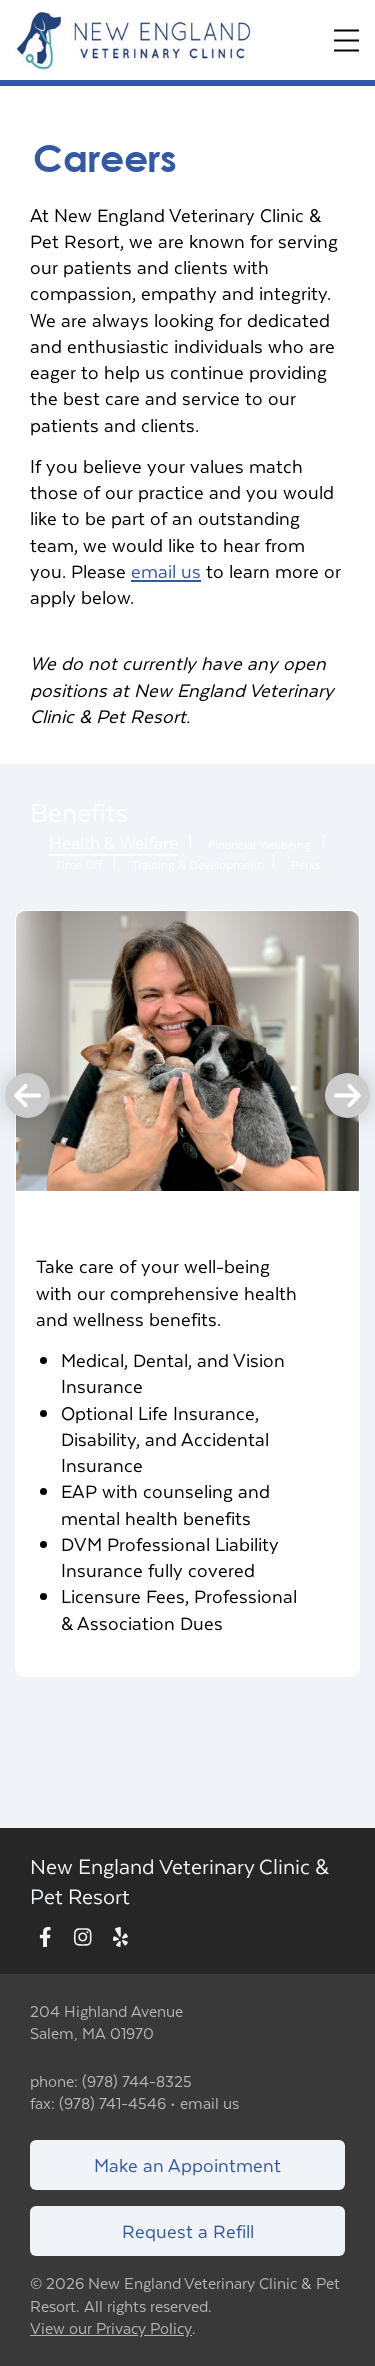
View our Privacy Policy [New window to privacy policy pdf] (111, 2328)
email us (166, 570)
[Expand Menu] (346, 40)
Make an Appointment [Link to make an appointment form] (187, 2164)
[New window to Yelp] (120, 1938)
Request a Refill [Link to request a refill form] (188, 2230)
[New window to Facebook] (45, 1938)
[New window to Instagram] (83, 1938)
